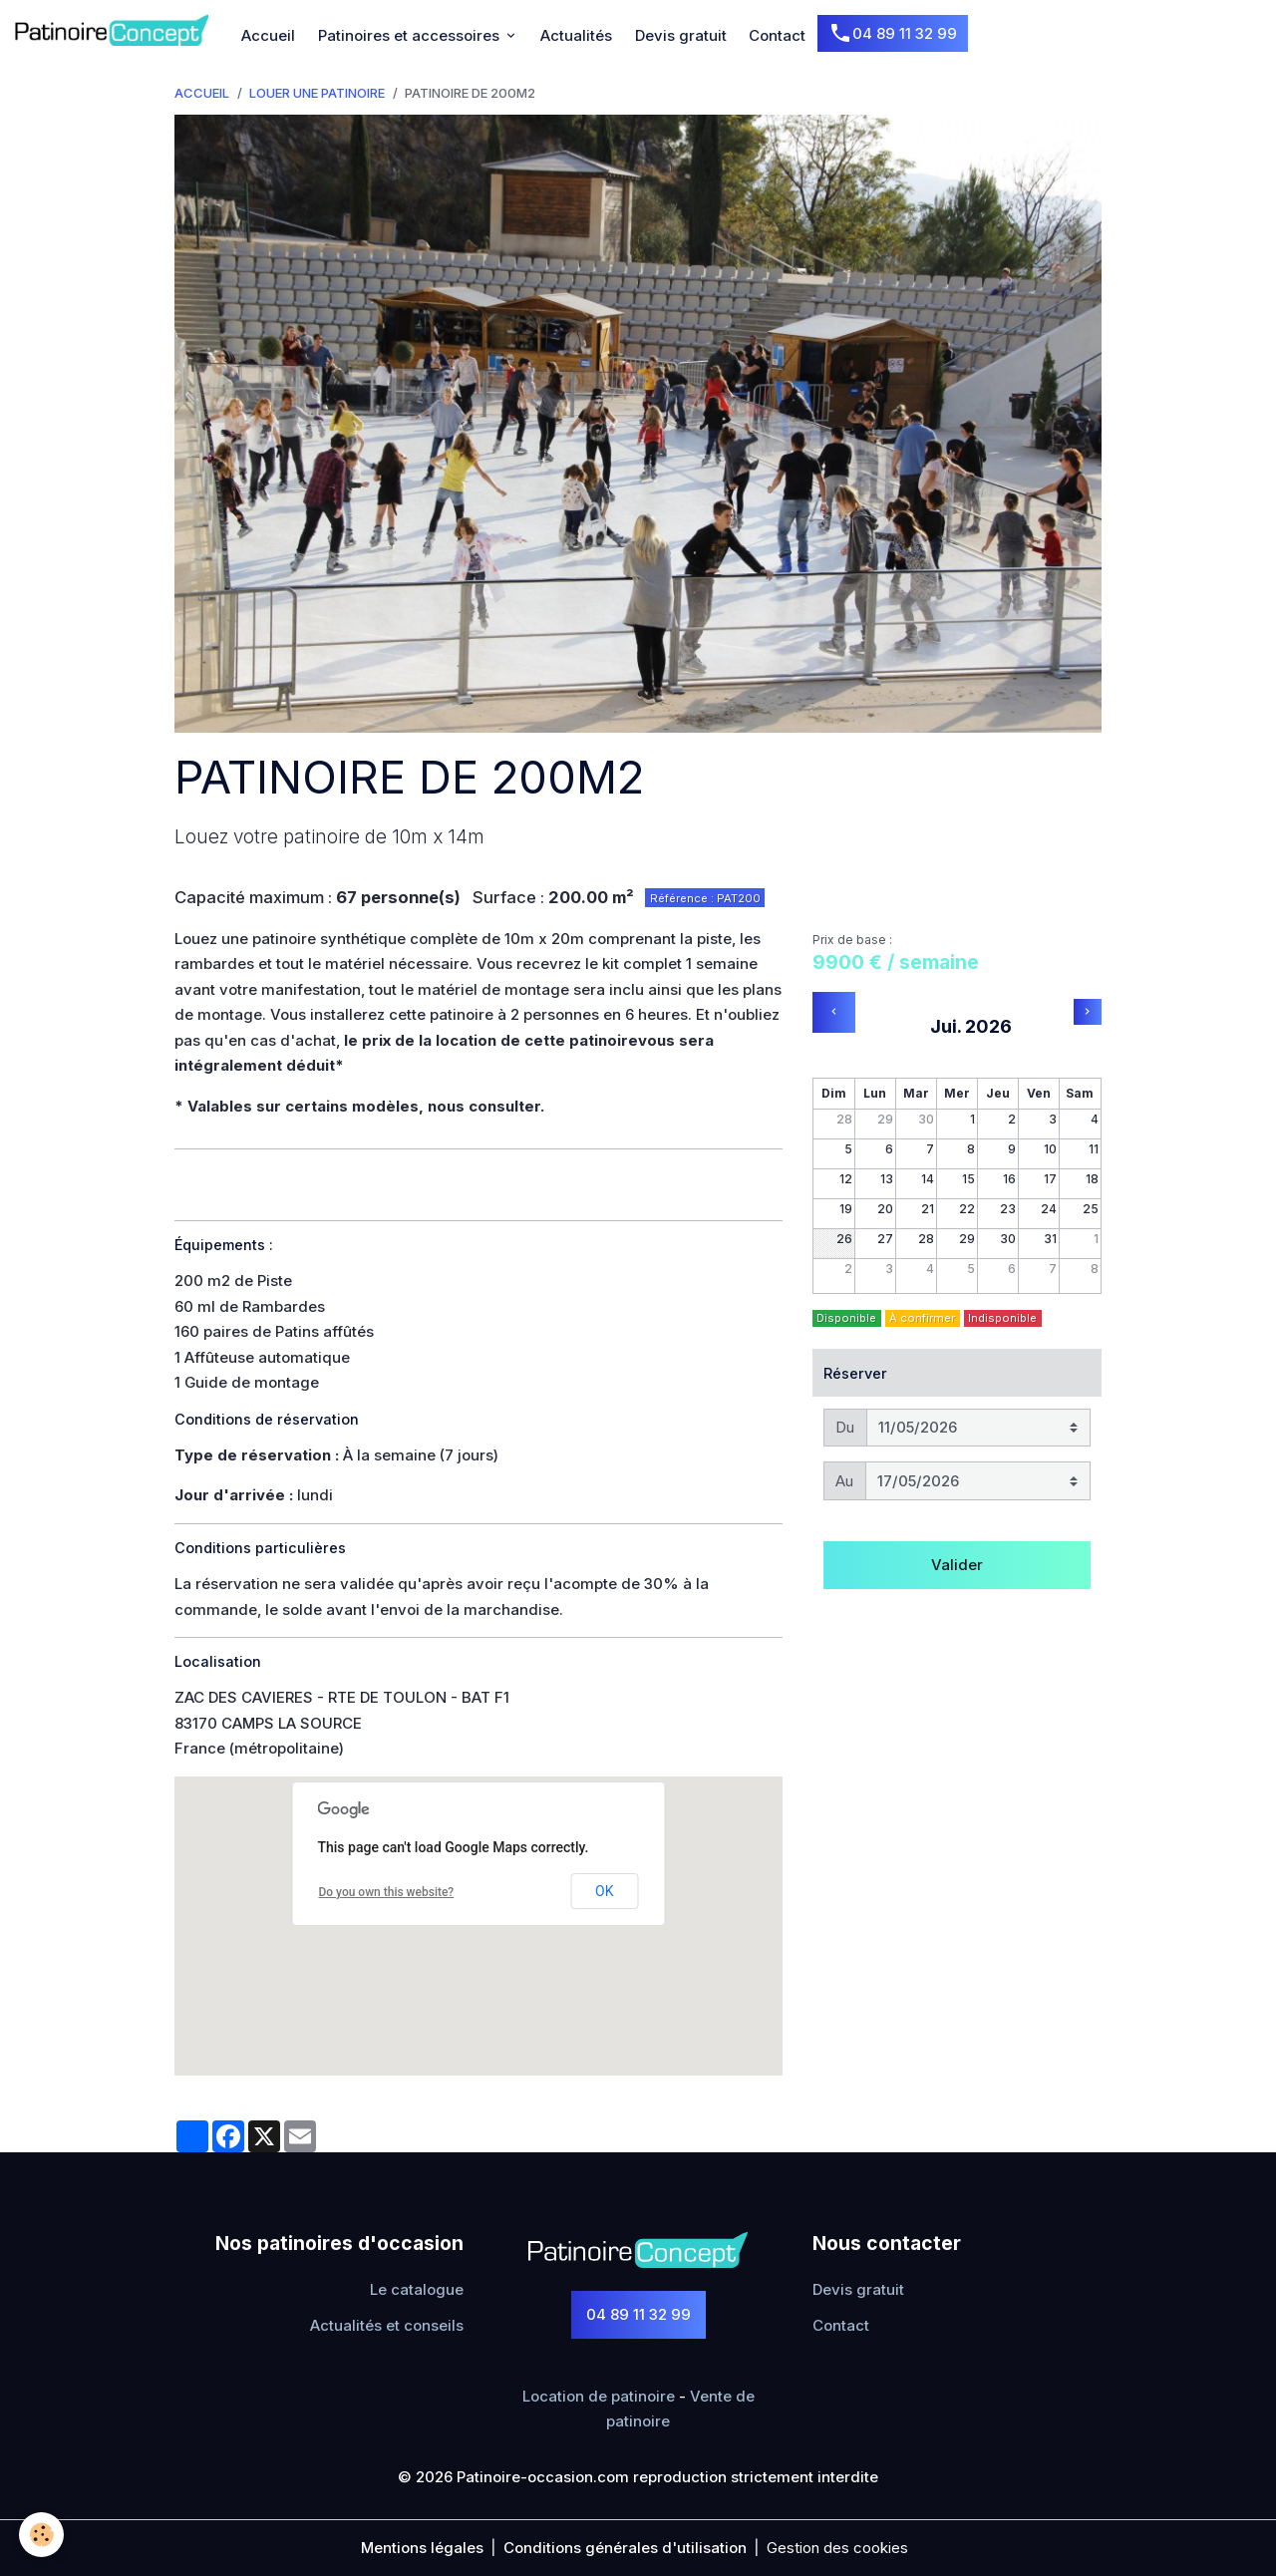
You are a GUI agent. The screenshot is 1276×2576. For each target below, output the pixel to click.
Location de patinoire (598, 2396)
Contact (777, 35)
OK (604, 1891)
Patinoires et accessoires (410, 35)
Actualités (576, 35)
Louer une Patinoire (317, 93)
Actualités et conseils (387, 2325)
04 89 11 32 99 (892, 34)
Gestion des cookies (837, 2547)
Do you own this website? (386, 1892)
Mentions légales (422, 2547)
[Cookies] (42, 2534)
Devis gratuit (681, 35)
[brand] (115, 30)
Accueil (268, 35)
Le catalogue (417, 2289)
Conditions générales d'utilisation (625, 2547)
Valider (957, 1564)
